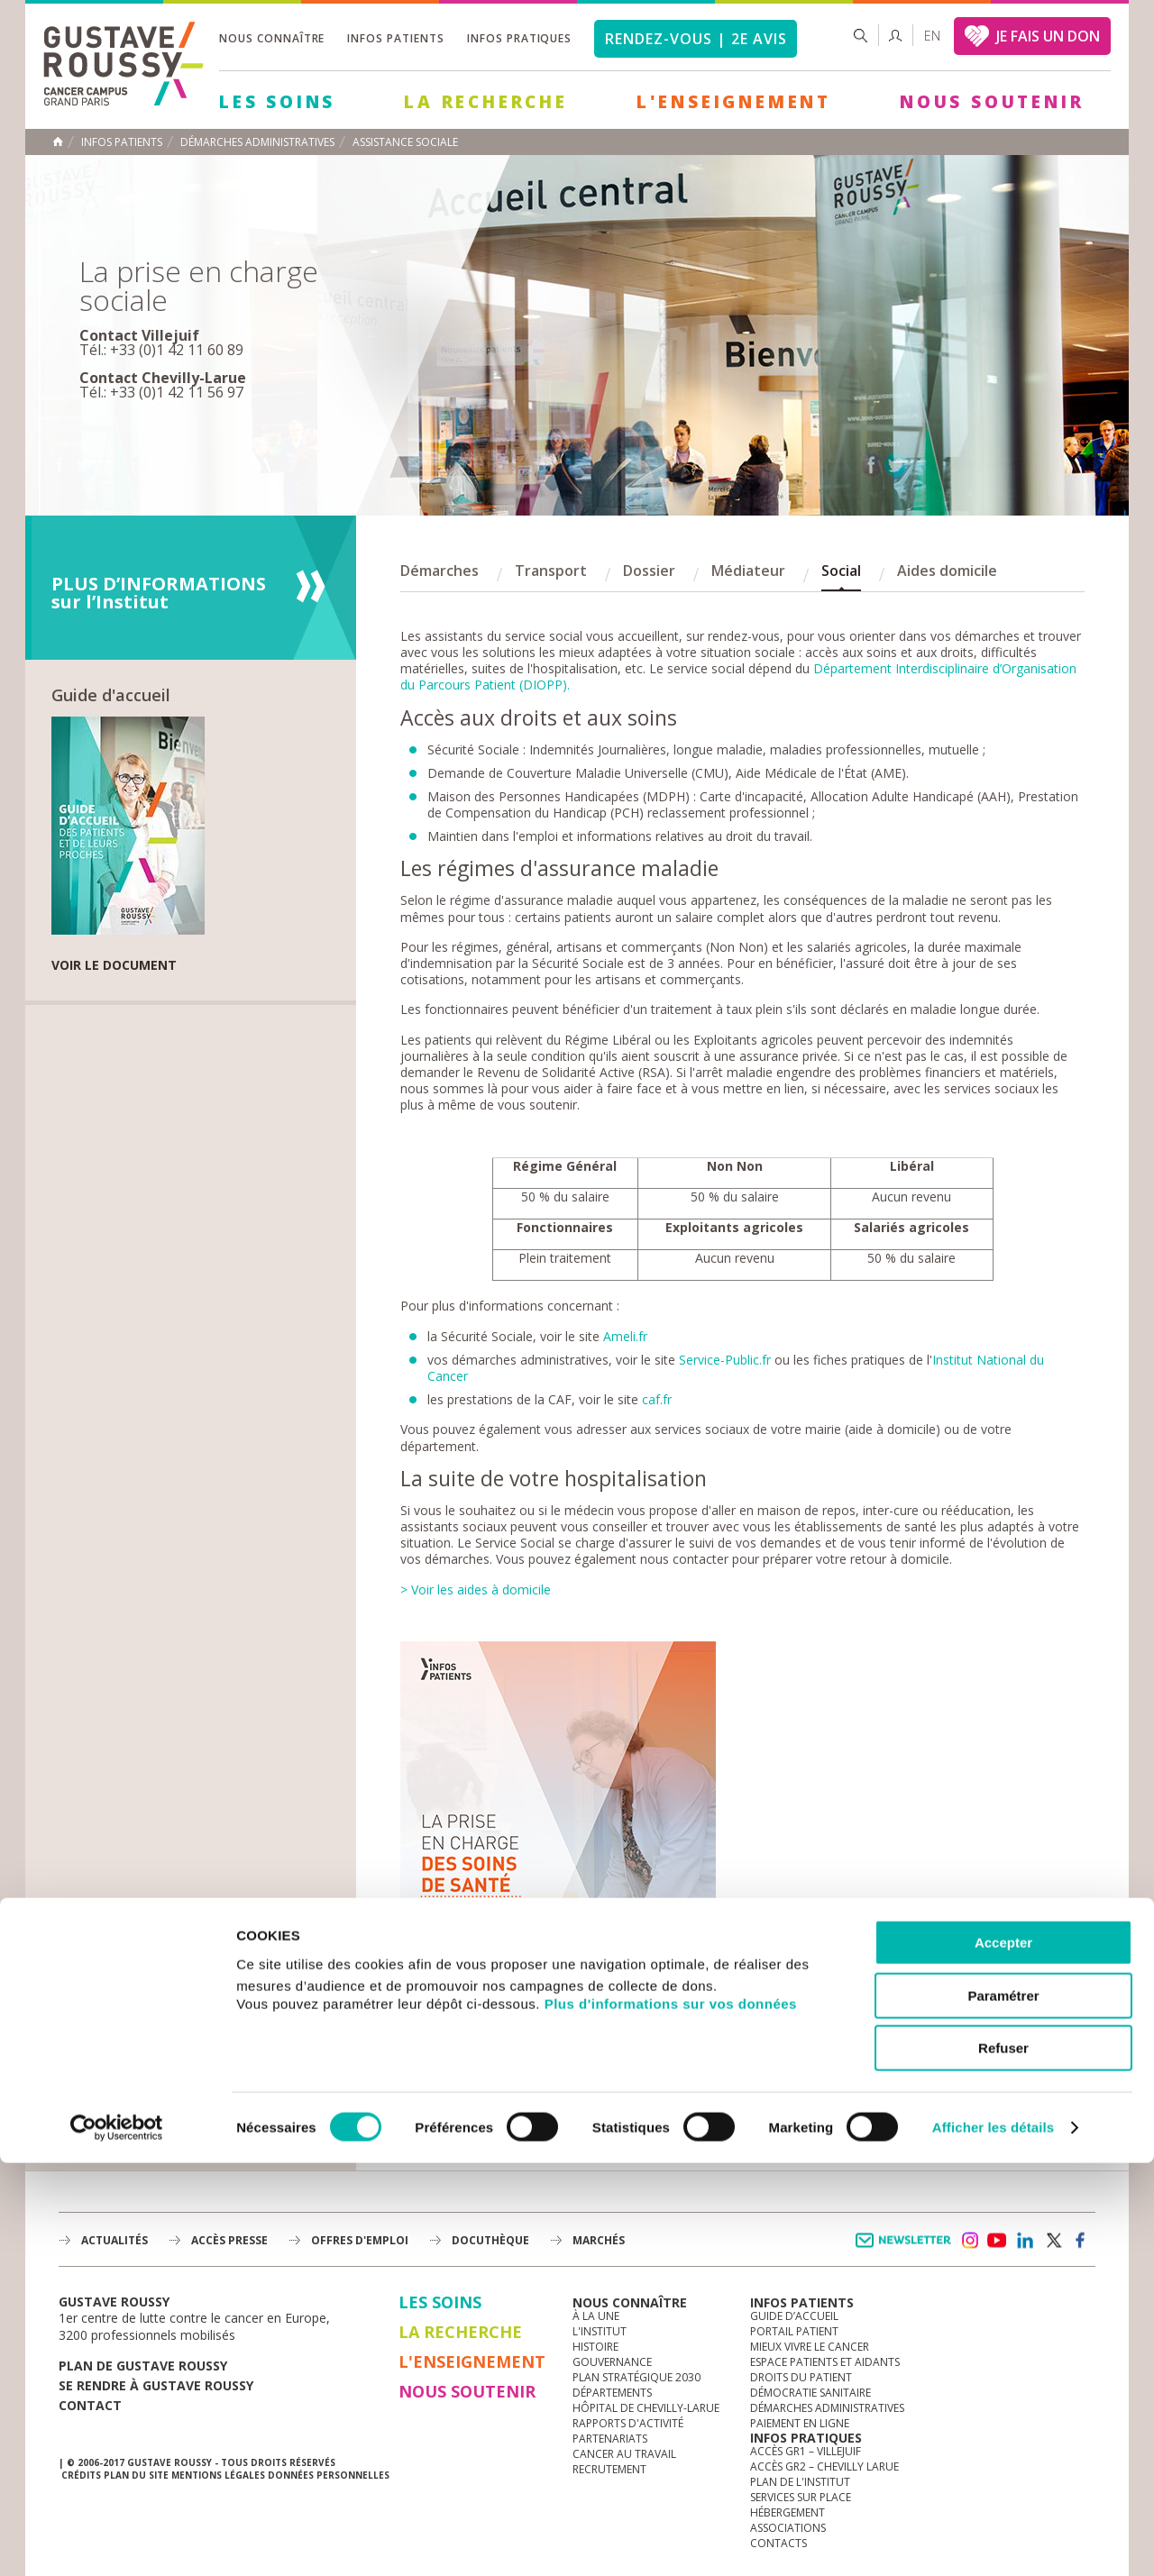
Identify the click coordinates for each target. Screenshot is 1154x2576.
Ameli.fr (625, 1336)
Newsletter (907, 2249)
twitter (1053, 2241)
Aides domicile (947, 570)
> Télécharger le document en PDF (558, 2095)
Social (841, 570)
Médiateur (748, 570)
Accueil (57, 141)
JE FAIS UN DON (1048, 36)
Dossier (649, 570)
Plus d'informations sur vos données (671, 2416)
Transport (551, 570)
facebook (1081, 2241)
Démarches (439, 570)
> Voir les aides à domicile (475, 1589)
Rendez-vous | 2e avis (695, 39)
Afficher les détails (993, 2540)
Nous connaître (272, 38)
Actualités (114, 2240)
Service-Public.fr (725, 1359)
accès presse (229, 2240)
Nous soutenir (992, 102)
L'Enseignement (734, 102)
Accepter (1003, 2355)
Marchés (598, 2240)
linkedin (1025, 2241)
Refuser (1003, 2461)
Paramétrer (1003, 2408)
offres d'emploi (359, 2240)
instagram (969, 2241)
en (932, 35)
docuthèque (490, 2240)
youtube (997, 2241)
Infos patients (395, 38)
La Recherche (486, 102)
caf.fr (657, 1399)
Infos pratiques (519, 38)
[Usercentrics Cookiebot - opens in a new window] (117, 2540)
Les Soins (277, 102)
